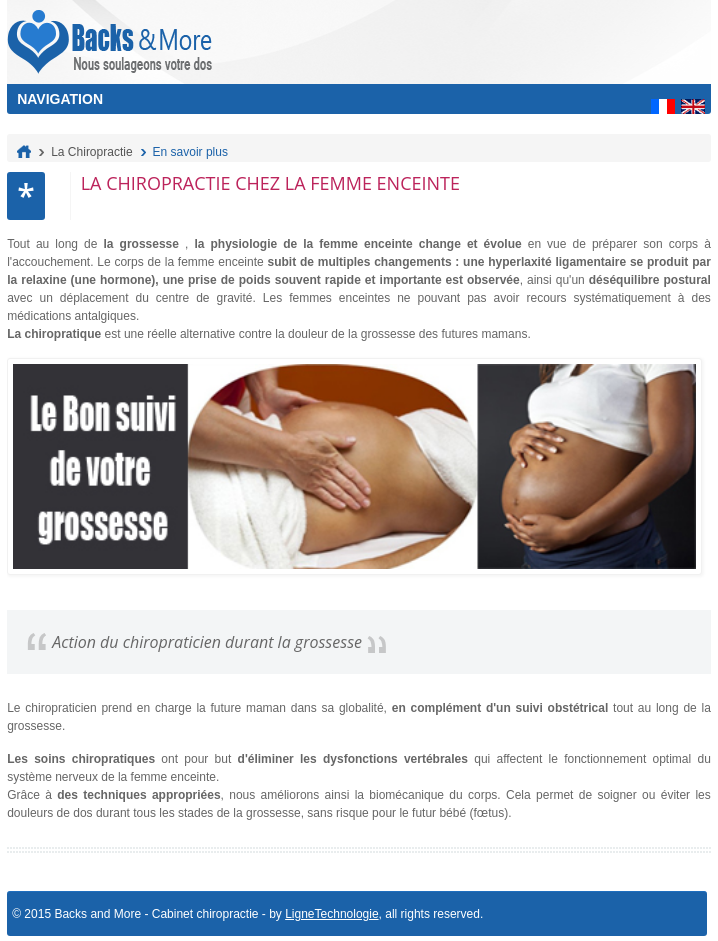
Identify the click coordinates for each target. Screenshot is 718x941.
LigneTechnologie (331, 914)
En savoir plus (190, 152)
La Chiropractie (91, 152)
